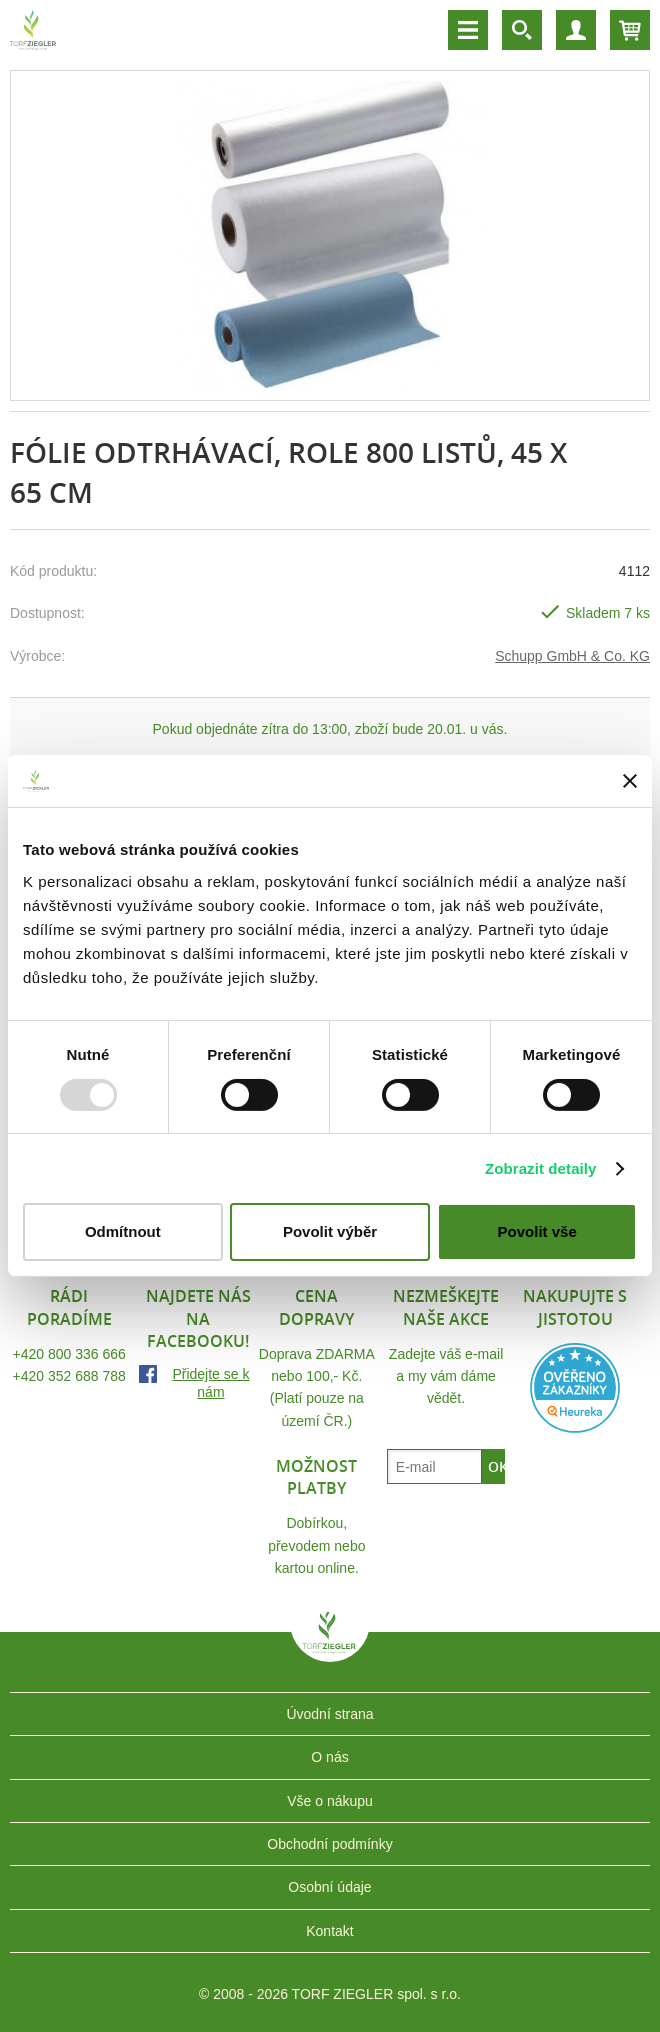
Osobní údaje (329, 1887)
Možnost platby (316, 1477)
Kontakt (329, 1931)
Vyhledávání (522, 30)
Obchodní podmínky (329, 1844)
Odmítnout (123, 1231)
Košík (630, 30)
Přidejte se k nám (210, 1383)
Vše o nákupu (330, 1801)
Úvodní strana (329, 1714)
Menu (468, 30)
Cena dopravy (316, 1307)
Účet (576, 30)
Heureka (575, 1388)
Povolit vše (537, 1231)
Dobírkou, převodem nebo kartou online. (316, 1545)
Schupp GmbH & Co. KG (572, 656)
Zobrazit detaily (541, 1168)
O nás (329, 1757)
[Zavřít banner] (630, 781)
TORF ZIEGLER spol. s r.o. (330, 1647)
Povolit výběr (330, 1231)
